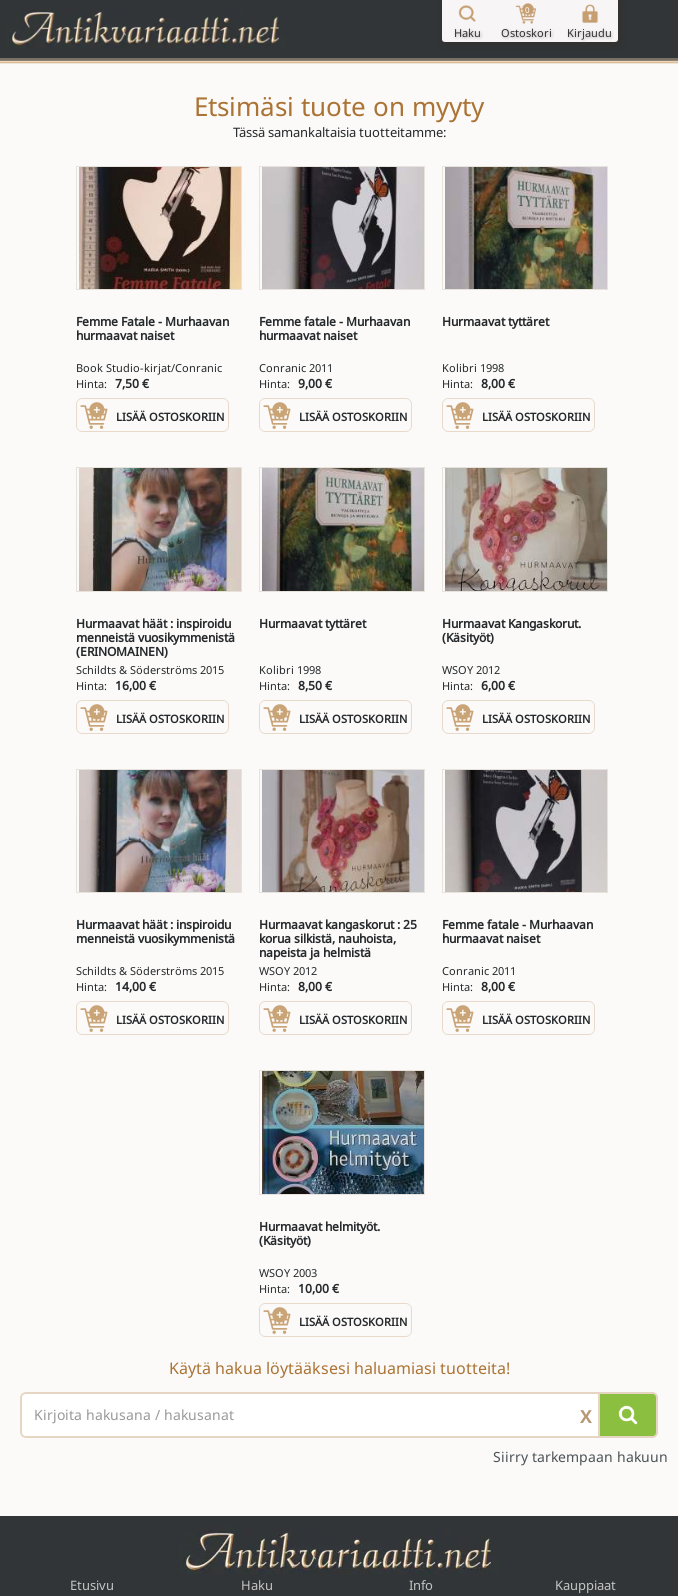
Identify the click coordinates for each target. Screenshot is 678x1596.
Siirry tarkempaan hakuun (580, 1457)
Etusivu (92, 1585)
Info (421, 1585)
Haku (257, 1585)
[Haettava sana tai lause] (339, 1415)
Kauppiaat (585, 1585)
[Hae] (628, 1415)
